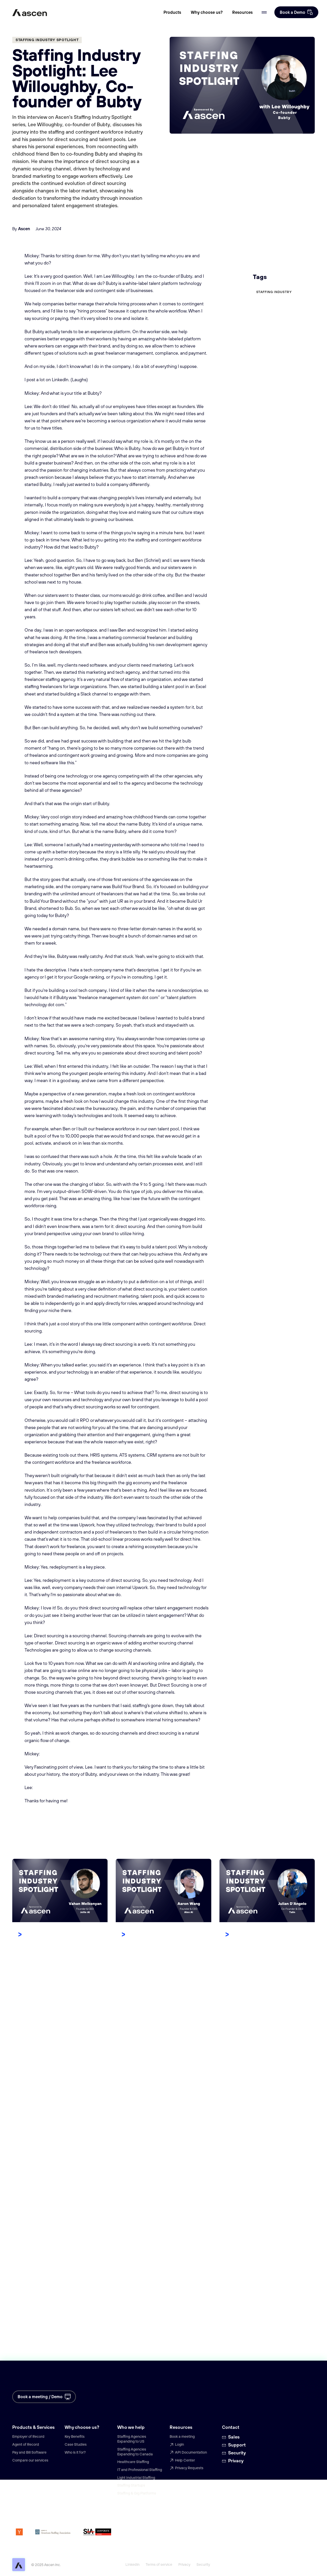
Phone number (188, 2157)
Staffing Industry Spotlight (47, 40)
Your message (187, 2213)
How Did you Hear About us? (203, 2185)
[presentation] (211, 2283)
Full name (183, 2073)
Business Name (188, 2129)
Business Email (188, 2101)
